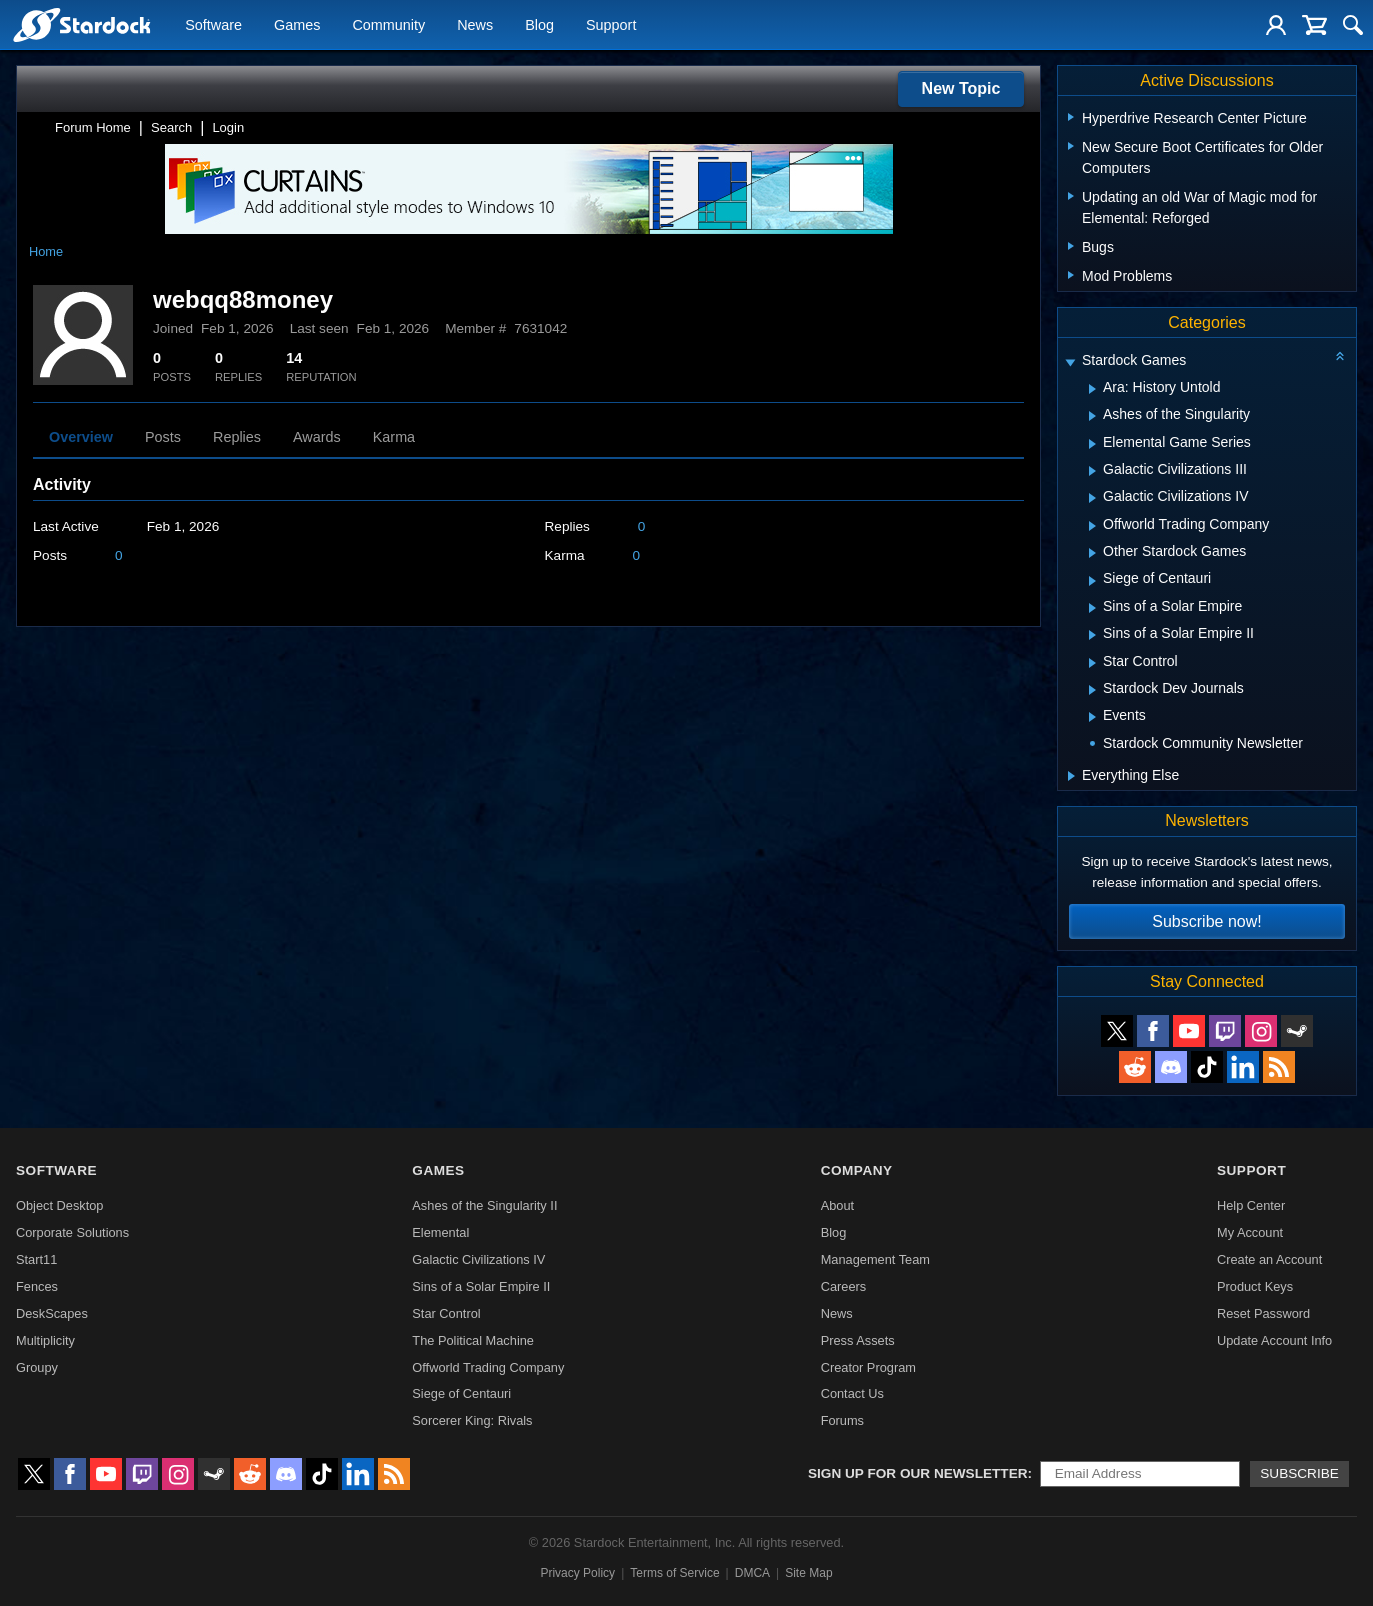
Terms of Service (674, 1573)
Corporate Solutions (72, 1232)
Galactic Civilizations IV (478, 1259)
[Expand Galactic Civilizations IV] (1092, 498)
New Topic (961, 88)
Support (611, 26)
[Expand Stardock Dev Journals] (1092, 690)
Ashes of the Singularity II (484, 1205)
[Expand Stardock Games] (1070, 362)
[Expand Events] (1092, 717)
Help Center (1251, 1205)
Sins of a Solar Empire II (481, 1286)
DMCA (752, 1573)
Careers (844, 1286)
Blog (539, 26)
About (837, 1205)
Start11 (36, 1259)
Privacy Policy (577, 1573)
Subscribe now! (1206, 921)
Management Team (875, 1259)
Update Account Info (1274, 1340)
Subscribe (1299, 1473)
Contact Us (852, 1393)
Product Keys (1255, 1286)
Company (857, 1170)
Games (297, 26)
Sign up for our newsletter (918, 1473)
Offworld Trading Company (488, 1367)
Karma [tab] (394, 437)
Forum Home (93, 127)
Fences (37, 1286)
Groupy (37, 1367)
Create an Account (1269, 1259)
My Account (1250, 1232)
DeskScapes (52, 1313)
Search (171, 127)
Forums (842, 1420)
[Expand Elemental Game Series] (1092, 444)
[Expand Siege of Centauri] (1092, 581)
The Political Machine (473, 1340)
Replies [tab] (237, 437)
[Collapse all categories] (1340, 356)
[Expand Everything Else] (1071, 776)
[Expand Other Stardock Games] (1092, 553)
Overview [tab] (81, 437)
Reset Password (1263, 1313)
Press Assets (858, 1340)
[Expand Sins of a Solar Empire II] (1092, 635)
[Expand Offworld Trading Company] (1092, 526)
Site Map (808, 1573)
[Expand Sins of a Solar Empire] (1092, 608)
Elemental (440, 1232)
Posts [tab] (163, 437)
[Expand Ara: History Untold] (1092, 389)
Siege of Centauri (461, 1393)
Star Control (446, 1313)
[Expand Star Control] (1092, 663)
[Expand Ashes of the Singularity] (1092, 416)
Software (213, 26)
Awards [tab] (317, 437)
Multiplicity (45, 1340)
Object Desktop (60, 1205)
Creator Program (868, 1367)
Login (228, 127)
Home (46, 251)
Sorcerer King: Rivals (472, 1420)
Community (388, 26)
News (475, 26)
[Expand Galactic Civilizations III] (1092, 471)
